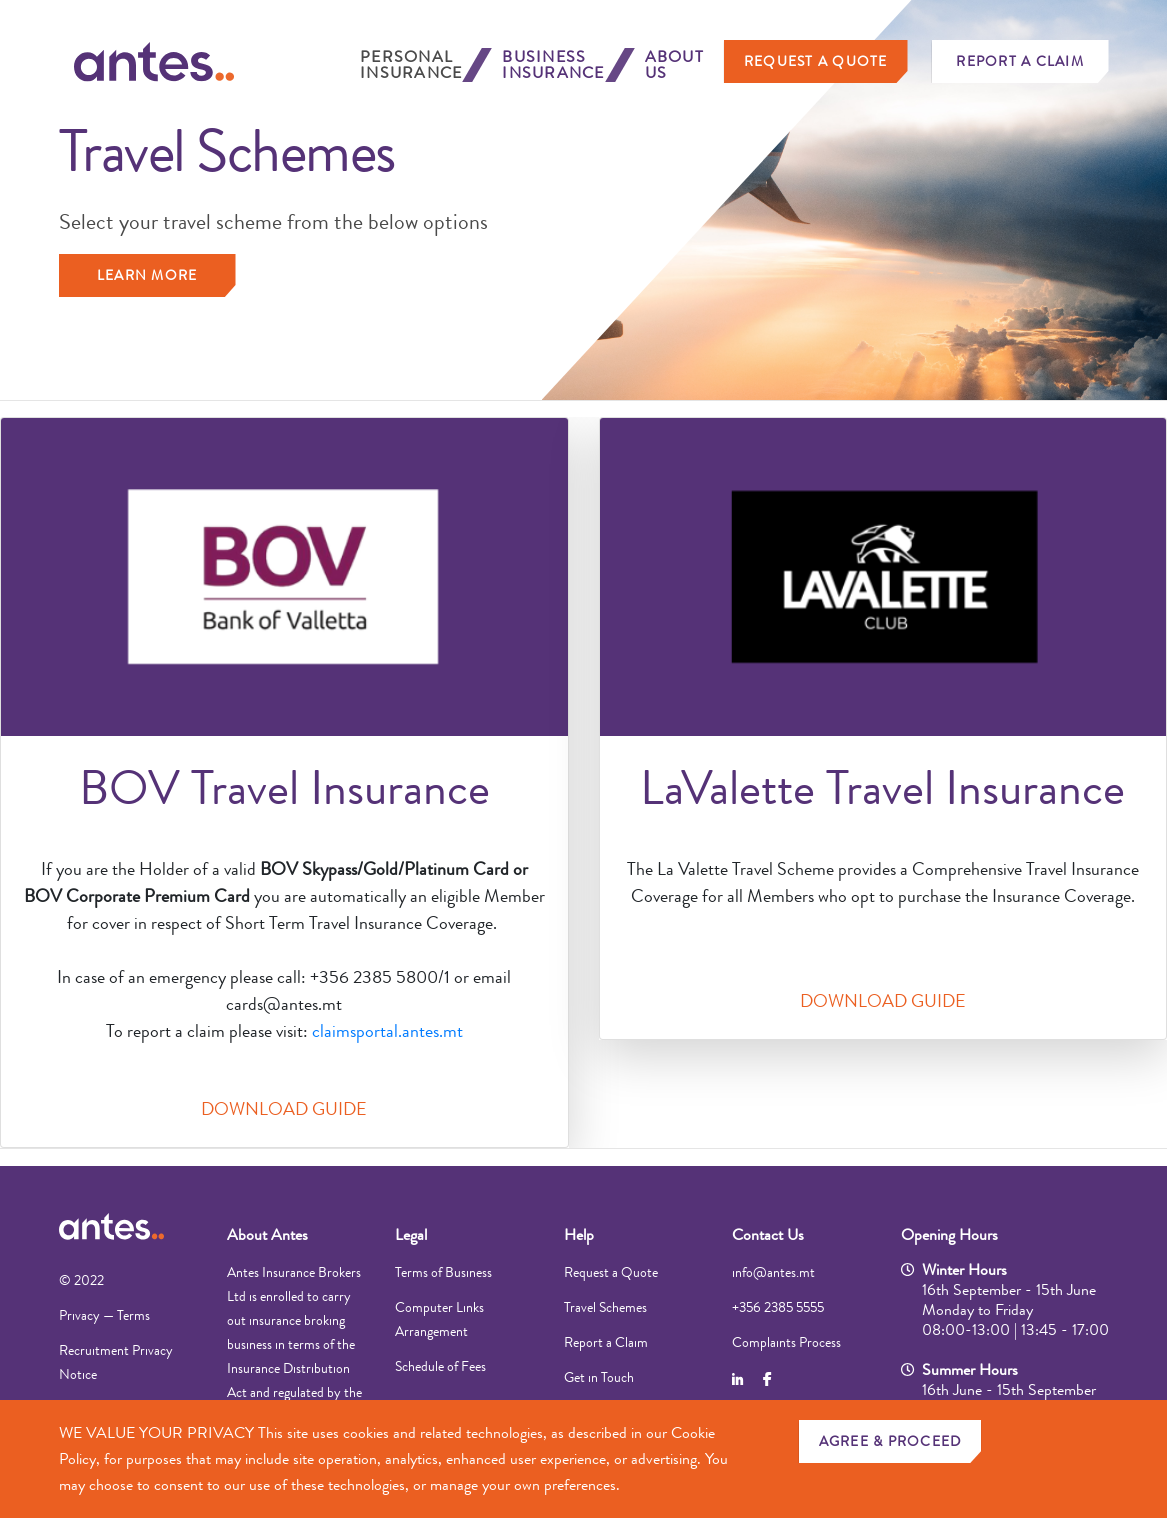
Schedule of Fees (440, 1366)
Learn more (147, 275)
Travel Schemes (605, 1307)
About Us (674, 65)
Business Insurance (553, 65)
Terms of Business (443, 1272)
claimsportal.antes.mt (387, 1031)
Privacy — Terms (104, 1315)
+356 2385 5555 (778, 1307)
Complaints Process (786, 1342)
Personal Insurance (411, 65)
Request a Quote (816, 61)
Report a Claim (1020, 61)
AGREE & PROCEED (890, 1441)
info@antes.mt (773, 1272)
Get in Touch (599, 1377)
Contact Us (768, 1234)
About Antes (267, 1234)
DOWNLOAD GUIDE (284, 1109)
